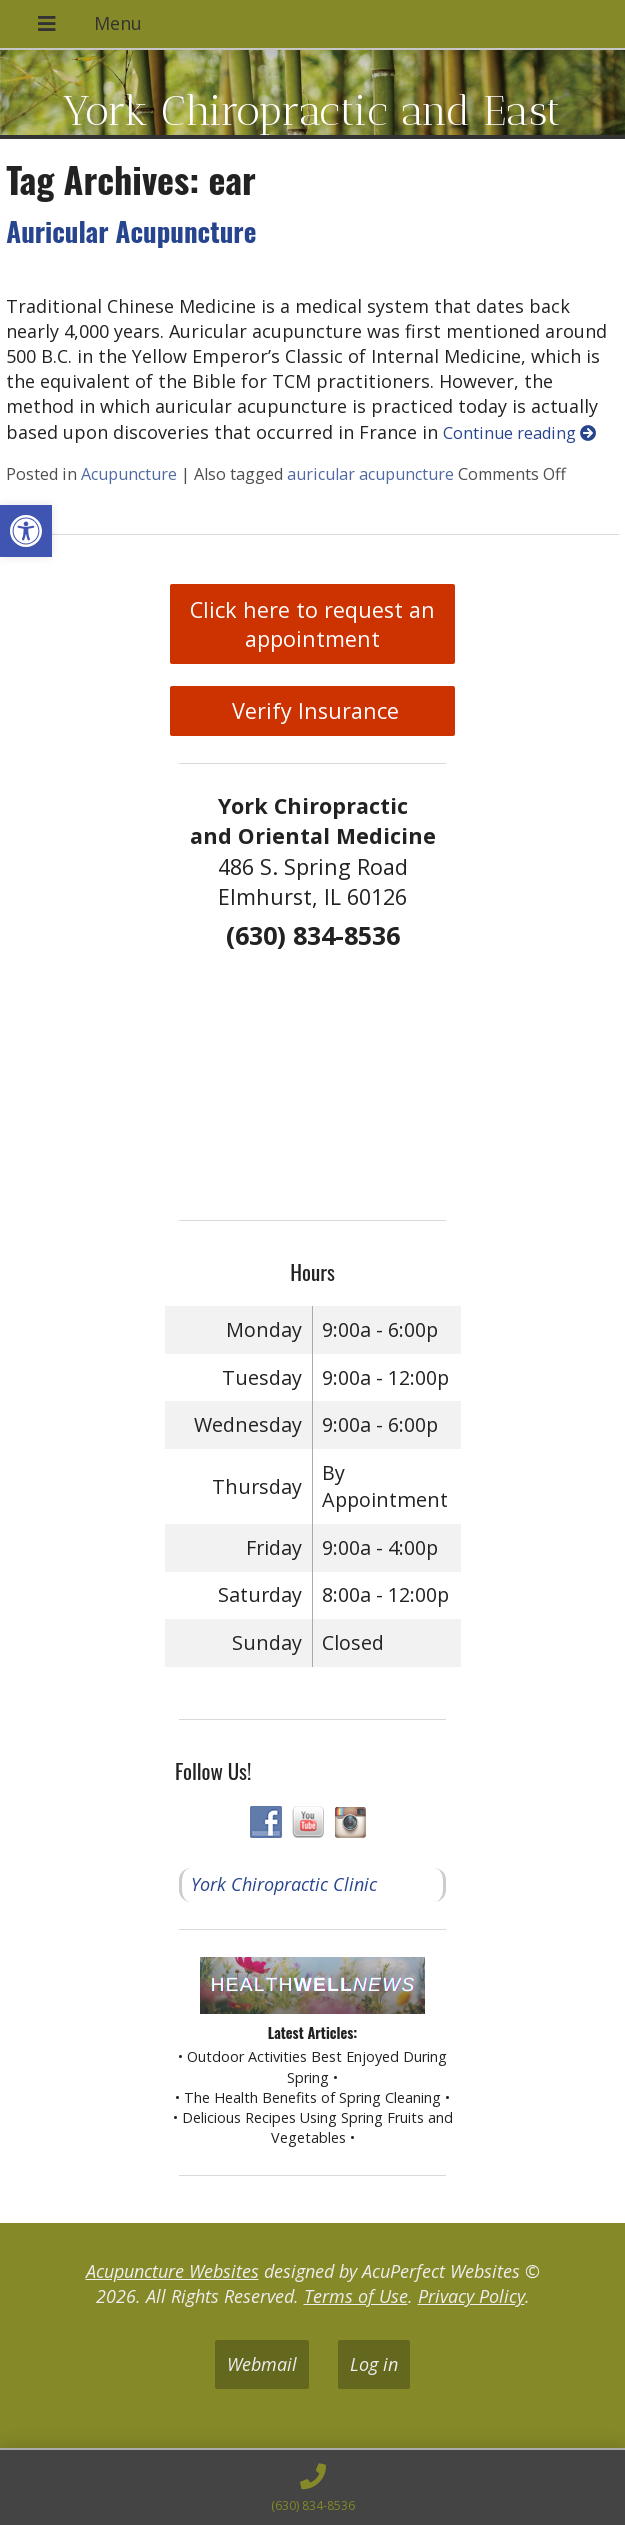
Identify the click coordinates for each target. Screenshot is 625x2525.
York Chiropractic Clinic (284, 1884)
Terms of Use (356, 2296)
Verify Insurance (312, 710)
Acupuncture (129, 474)
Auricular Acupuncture (131, 231)
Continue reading (519, 433)
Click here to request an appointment (312, 624)
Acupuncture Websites (172, 2271)
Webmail (262, 2364)
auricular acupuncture (370, 474)
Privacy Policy (471, 2296)
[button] (26, 531)
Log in (374, 2364)
